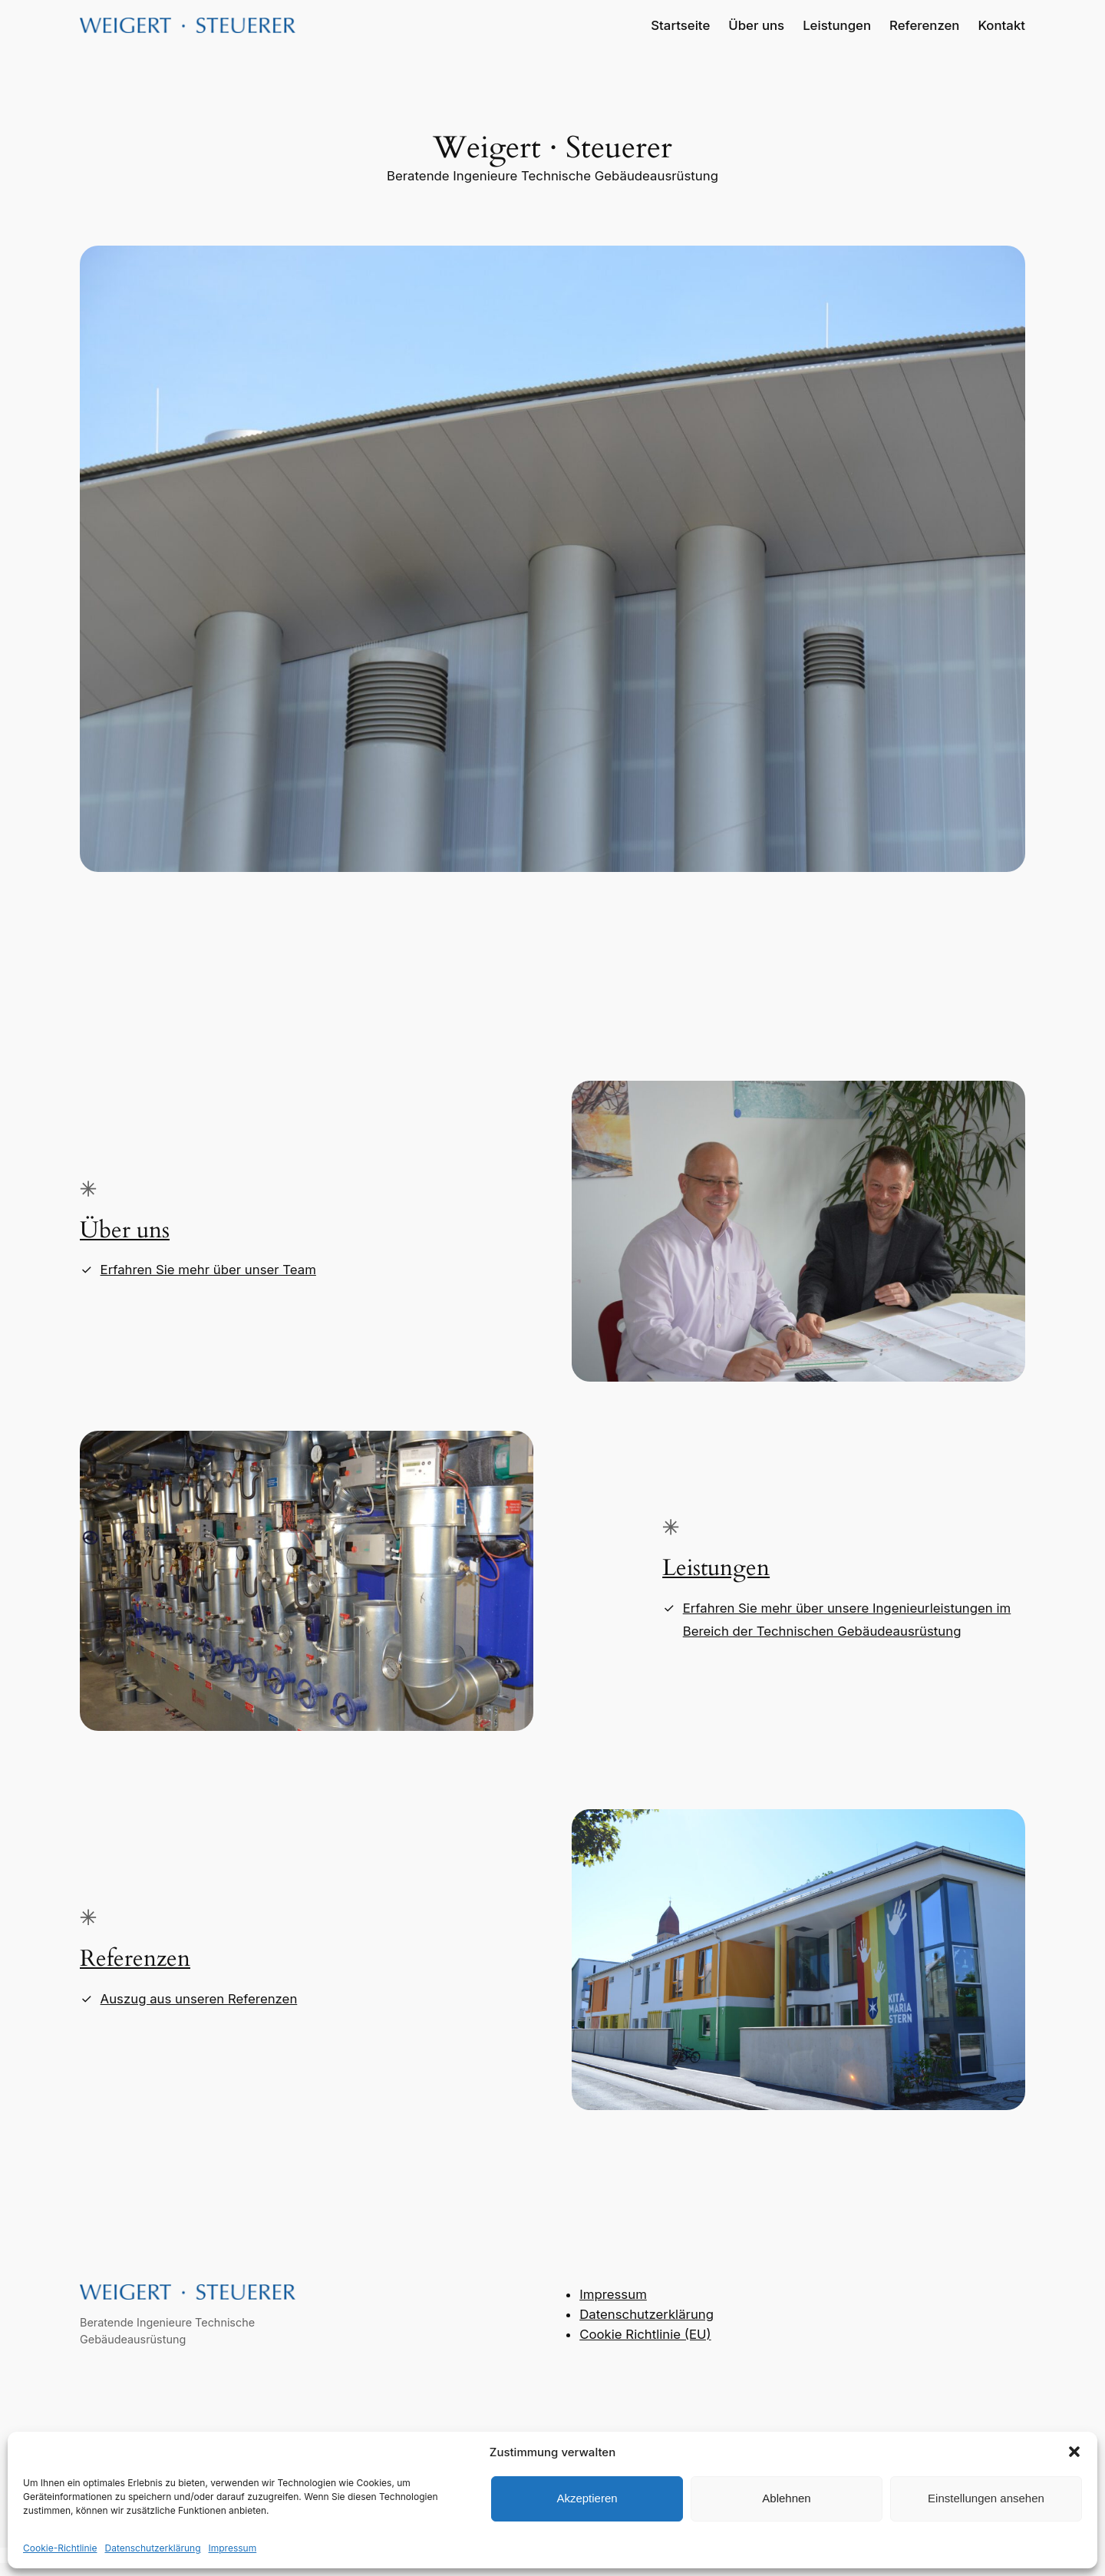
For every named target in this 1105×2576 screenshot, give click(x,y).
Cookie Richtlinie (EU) (645, 2334)
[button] (1074, 2451)
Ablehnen (786, 2498)
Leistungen (716, 1568)
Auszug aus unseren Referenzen (199, 1998)
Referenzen (135, 1959)
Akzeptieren (586, 2498)
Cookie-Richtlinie (60, 2548)
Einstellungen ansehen (986, 2498)
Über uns (125, 1230)
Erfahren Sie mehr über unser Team (208, 1269)
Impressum (233, 2548)
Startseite (680, 25)
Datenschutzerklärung (152, 2548)
